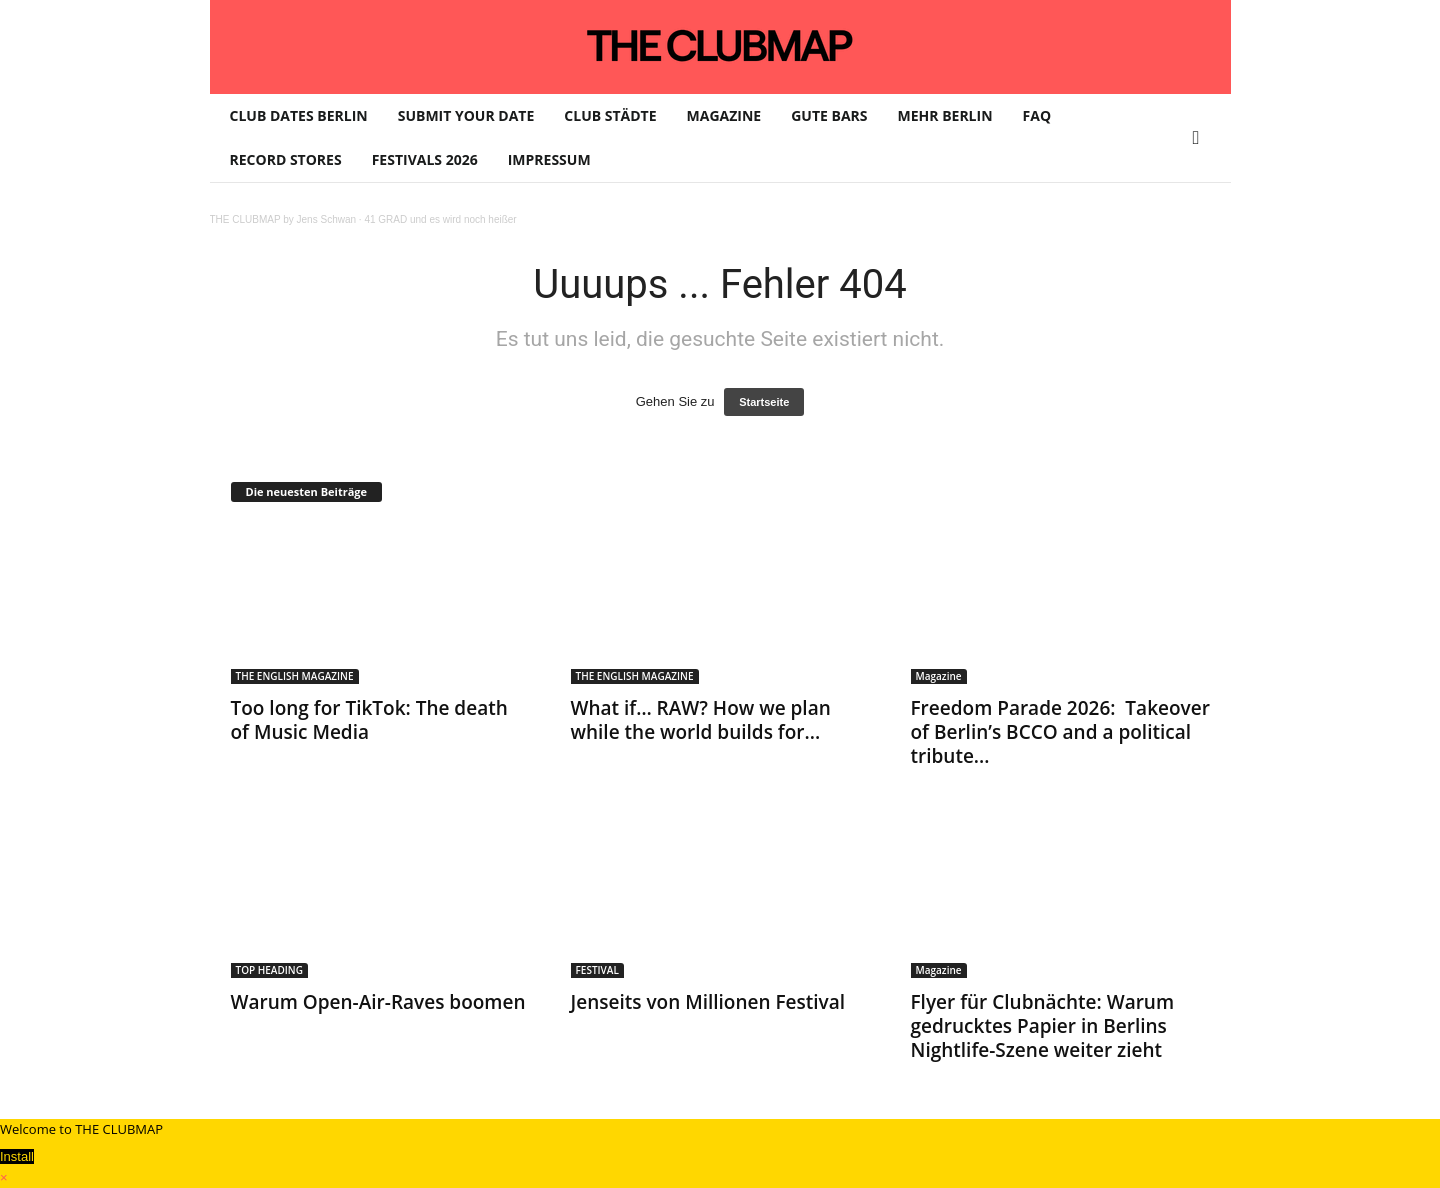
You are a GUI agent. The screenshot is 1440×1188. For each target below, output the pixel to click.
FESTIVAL (597, 970)
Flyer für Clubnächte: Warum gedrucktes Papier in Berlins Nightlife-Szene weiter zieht (1043, 1026)
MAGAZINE (724, 115)
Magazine (939, 676)
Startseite (764, 402)
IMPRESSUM (549, 159)
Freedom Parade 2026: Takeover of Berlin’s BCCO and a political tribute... (1060, 732)
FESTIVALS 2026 (425, 159)
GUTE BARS (829, 115)
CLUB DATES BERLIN (299, 115)
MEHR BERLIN (945, 115)
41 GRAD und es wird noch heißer (440, 219)
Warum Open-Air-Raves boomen (378, 1002)
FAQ (1037, 115)
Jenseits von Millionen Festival (711, 1002)
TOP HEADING (269, 970)
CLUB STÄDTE (610, 115)
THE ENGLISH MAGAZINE (295, 676)
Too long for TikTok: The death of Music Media (369, 720)
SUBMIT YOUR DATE (466, 115)
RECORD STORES (286, 159)
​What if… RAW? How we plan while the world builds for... (701, 720)
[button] (1201, 138)
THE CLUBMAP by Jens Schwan (283, 219)
